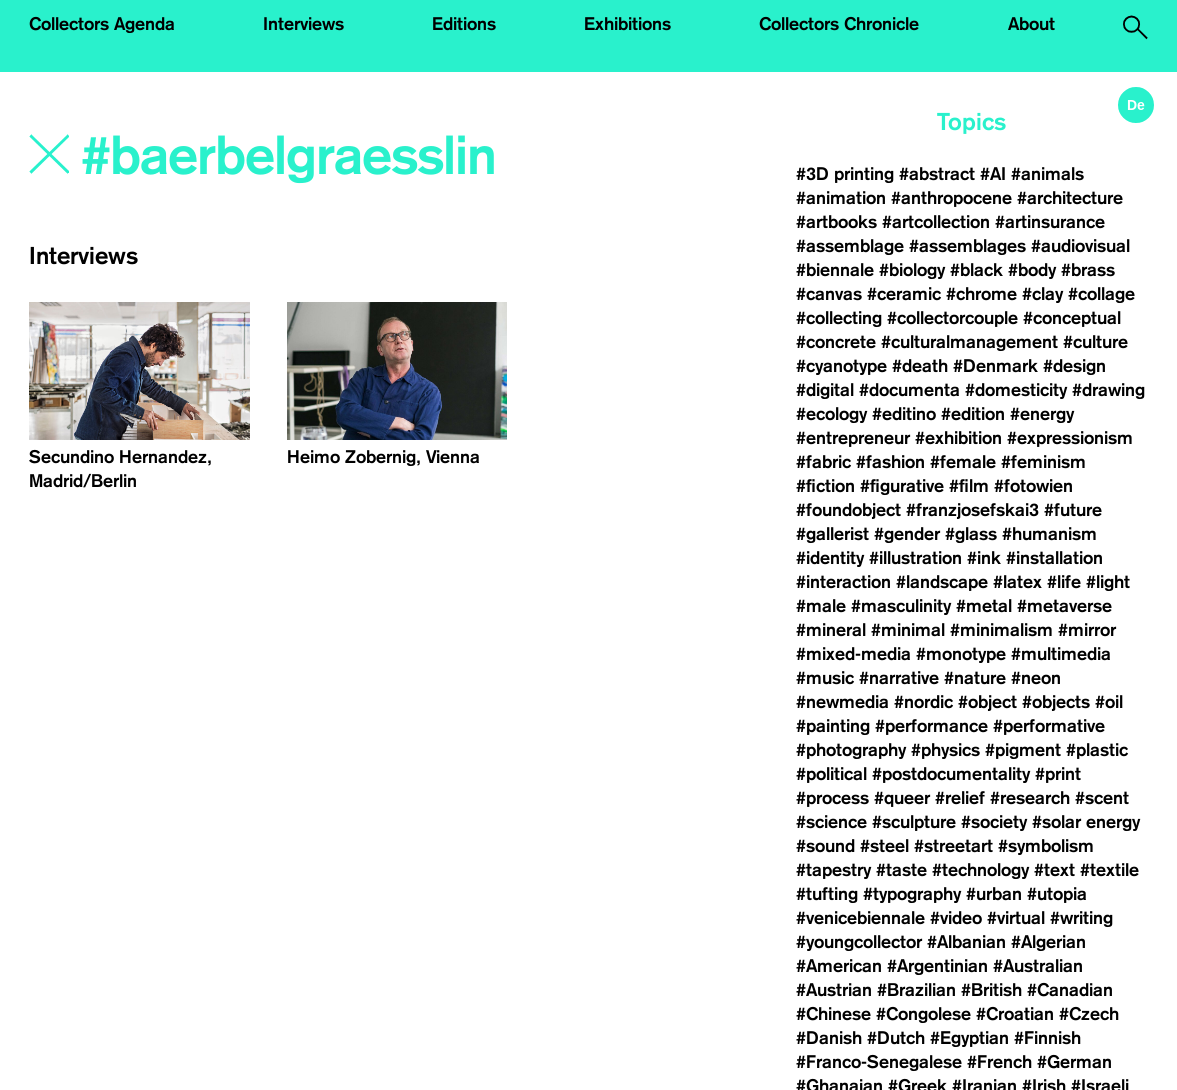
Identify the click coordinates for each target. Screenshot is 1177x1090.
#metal (984, 606)
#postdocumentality (951, 774)
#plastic (1097, 750)
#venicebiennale (860, 918)
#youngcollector (859, 942)
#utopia (1057, 894)
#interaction (843, 582)
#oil (1109, 702)
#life (1064, 582)
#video (956, 918)
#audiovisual (1080, 246)
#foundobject (848, 510)
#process (832, 798)
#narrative (899, 678)
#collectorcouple (952, 318)
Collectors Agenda (102, 24)
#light (1108, 582)
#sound (825, 846)
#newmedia (842, 702)
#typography (912, 894)
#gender (907, 534)
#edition (973, 414)
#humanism (1049, 534)
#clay (1042, 294)
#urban (994, 894)
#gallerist (832, 534)
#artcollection (936, 222)
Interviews (303, 24)
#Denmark (995, 366)
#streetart (953, 846)
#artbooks (836, 222)
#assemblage (850, 246)
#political (831, 774)
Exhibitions (627, 24)
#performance (931, 726)
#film (969, 486)
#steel (884, 846)
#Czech (1089, 1014)
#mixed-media (853, 654)
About (1031, 24)
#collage (1101, 294)
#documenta (909, 390)
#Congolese (923, 1014)
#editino (904, 414)
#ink (984, 558)
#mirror (1087, 630)
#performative (1049, 726)
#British (991, 990)
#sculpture (914, 822)
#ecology (831, 414)
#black (976, 270)
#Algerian (1048, 942)
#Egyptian (969, 1038)
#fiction (825, 486)
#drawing (1108, 390)
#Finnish (1047, 1038)
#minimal (908, 630)
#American (839, 966)
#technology (980, 870)
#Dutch (896, 1038)
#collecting (839, 318)
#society (994, 822)
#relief (960, 798)
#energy (1042, 414)
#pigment (1023, 750)
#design (1074, 366)
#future (1073, 510)
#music (825, 678)
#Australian (1038, 966)
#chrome (981, 294)
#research (1030, 798)
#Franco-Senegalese (879, 1062)
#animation (841, 198)
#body (1032, 270)
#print (1058, 774)
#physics (945, 750)
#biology (912, 270)
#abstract (937, 174)
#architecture (1070, 198)
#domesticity (1016, 390)
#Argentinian (937, 966)
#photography (851, 750)
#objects (1056, 702)
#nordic (923, 702)
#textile (1109, 870)
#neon (1036, 678)
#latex (1017, 582)
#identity (830, 558)
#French (999, 1062)
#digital (825, 390)
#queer (902, 798)
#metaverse (1064, 606)
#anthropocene (951, 198)
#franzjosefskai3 (972, 510)
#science (831, 822)
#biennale (835, 270)
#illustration (915, 558)
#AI (993, 174)
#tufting (827, 894)
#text (1054, 870)
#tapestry (833, 870)
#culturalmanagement (969, 342)
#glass (971, 534)
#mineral (831, 630)
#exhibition (958, 438)
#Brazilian (916, 990)
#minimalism (1001, 630)
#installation (1054, 558)
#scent (1102, 798)
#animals (1047, 174)
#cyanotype (841, 366)
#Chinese (833, 1014)
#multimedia (1061, 654)
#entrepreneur (853, 438)
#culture (1095, 342)
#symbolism (1046, 846)
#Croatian (1015, 1014)
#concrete (836, 342)
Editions (464, 24)
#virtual (1016, 918)
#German (1074, 1062)
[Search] (301, 157)
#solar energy (1086, 822)
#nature (975, 678)
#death (920, 366)
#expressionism (1070, 438)
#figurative (902, 486)
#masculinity (901, 606)
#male (821, 606)
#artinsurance (1050, 222)
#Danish (829, 1038)
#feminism (1043, 462)
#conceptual (1072, 318)
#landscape (942, 582)
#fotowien (1033, 486)
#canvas (829, 294)
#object (987, 702)
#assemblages (967, 246)
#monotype (961, 654)
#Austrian (834, 990)
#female (963, 462)
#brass (1088, 270)
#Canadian (1070, 990)
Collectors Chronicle (839, 24)
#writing (1081, 918)
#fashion (890, 462)
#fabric (823, 462)
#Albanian (966, 942)
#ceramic (904, 294)
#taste (901, 870)
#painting (833, 726)
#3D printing (845, 174)
